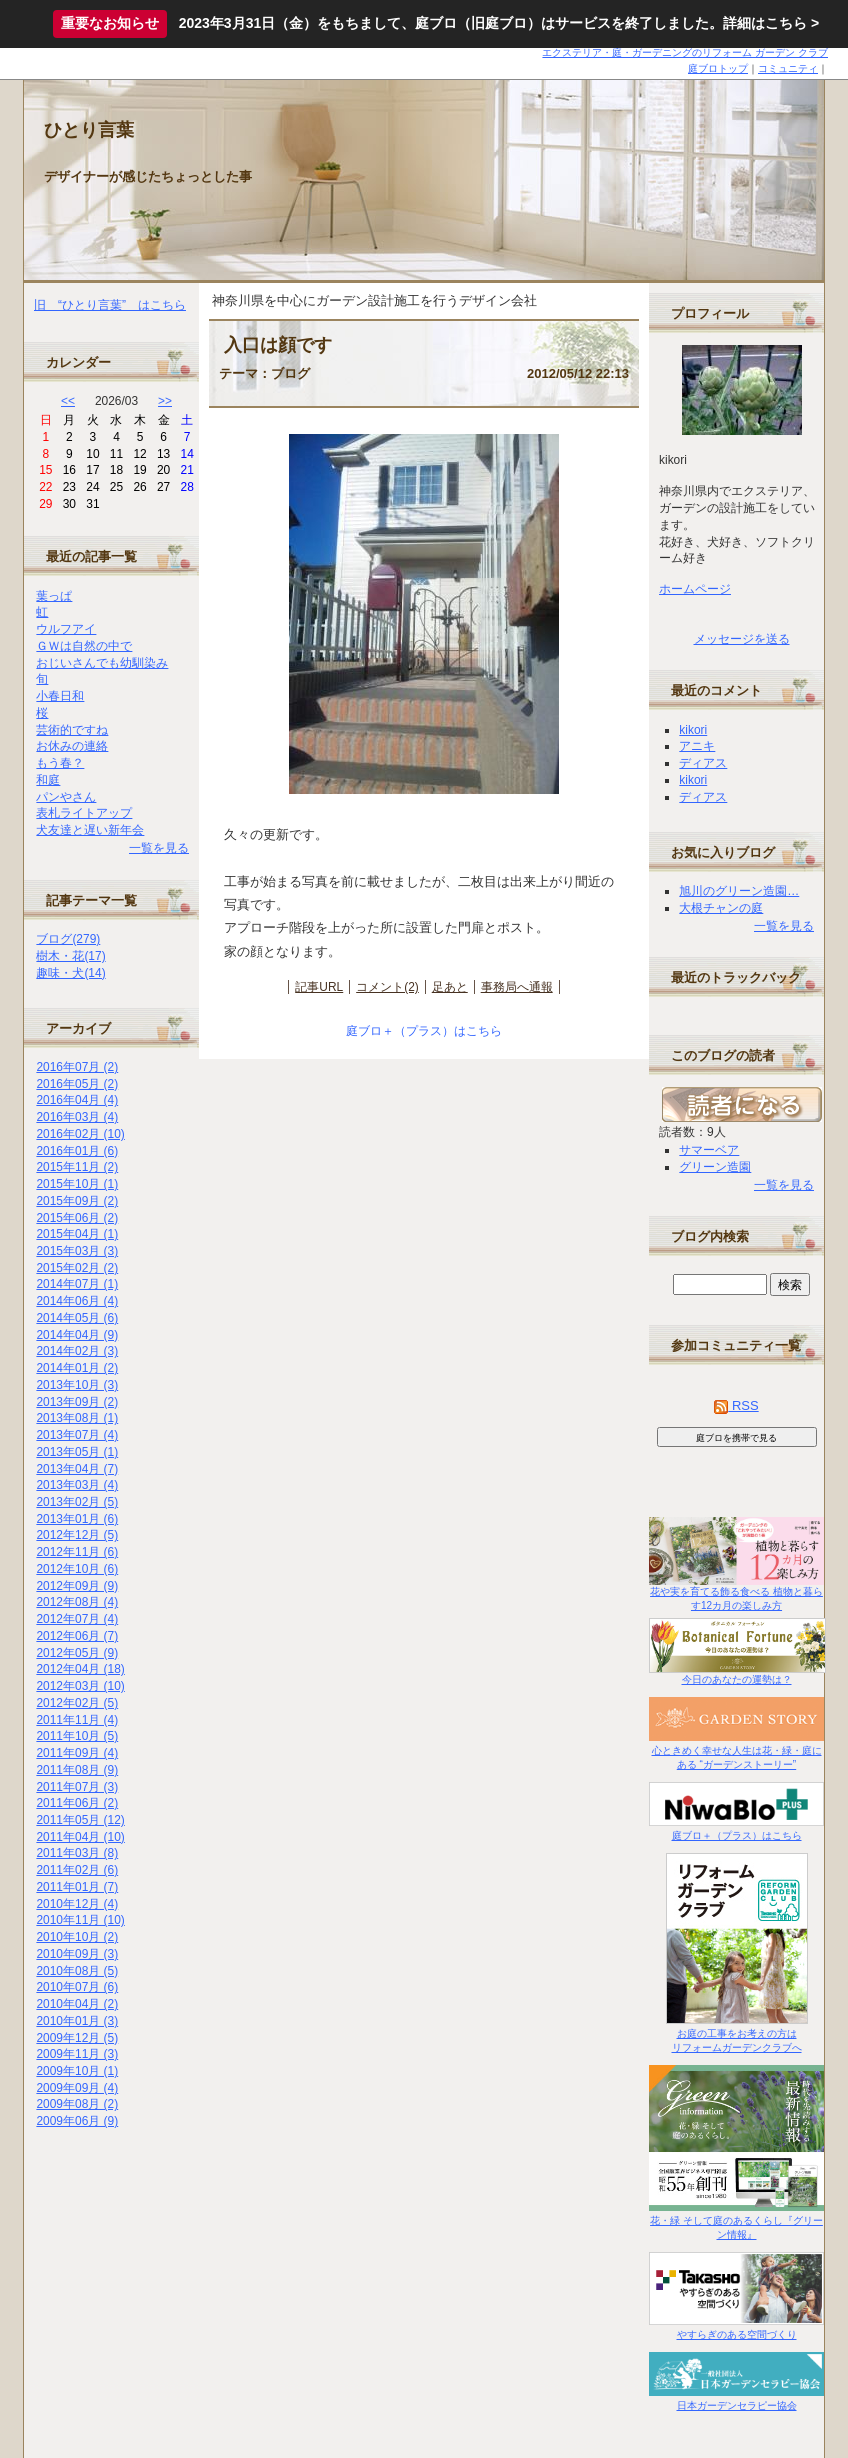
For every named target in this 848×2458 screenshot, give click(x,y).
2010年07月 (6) (77, 1987)
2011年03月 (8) (77, 1853)
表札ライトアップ (84, 813)
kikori (693, 730)
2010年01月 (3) (77, 2021)
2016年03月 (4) (77, 1117)
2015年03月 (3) (77, 1251)
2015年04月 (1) (77, 1234)
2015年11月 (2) (77, 1167)
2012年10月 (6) (77, 1569)
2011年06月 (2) (77, 1803)
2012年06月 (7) (77, 1636)
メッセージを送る (742, 639)
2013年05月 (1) (77, 1452)
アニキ (697, 746)
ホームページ (695, 589)
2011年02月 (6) (77, 1870)
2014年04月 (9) (77, 1335)
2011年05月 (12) (80, 1820)
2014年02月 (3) (77, 1351)
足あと (450, 987)
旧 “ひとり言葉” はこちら (110, 305)
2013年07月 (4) (77, 1435)
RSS (736, 1405)
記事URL (319, 987)
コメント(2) (387, 987)
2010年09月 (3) (77, 1954)
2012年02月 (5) (77, 1703)
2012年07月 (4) (77, 1619)
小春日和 (60, 696)
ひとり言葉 (89, 130)
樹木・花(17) (70, 956)
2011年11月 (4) (77, 1720)
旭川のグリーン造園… (739, 891)
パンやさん (66, 797)
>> (165, 401)
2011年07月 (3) (77, 1787)
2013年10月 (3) (77, 1385)
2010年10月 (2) (77, 1937)
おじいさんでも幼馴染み (102, 663)
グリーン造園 (715, 1167)
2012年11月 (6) (77, 1552)
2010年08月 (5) (77, 1971)
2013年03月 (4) (77, 1485)
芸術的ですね (72, 730)
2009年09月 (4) (77, 2088)
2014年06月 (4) (77, 1301)
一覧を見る (159, 848)
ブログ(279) (68, 939)
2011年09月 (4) (77, 1753)
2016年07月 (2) (77, 1067)
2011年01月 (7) (77, 1887)
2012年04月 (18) (80, 1669)
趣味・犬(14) (70, 973)
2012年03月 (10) (80, 1686)
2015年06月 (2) (77, 1218)
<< (68, 401)
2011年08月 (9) (77, 1770)
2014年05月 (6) (77, 1318)
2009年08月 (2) (77, 2104)
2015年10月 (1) (77, 1184)
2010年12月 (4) (77, 1904)
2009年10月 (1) (77, 2071)
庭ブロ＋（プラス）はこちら (424, 1031)
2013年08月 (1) (77, 1418)
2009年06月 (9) (77, 2121)
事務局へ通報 (517, 987)
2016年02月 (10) (80, 1134)
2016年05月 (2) (77, 1084)
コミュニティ (788, 68)
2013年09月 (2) (77, 1402)
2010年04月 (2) (77, 2004)
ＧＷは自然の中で (84, 646)
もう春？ (60, 763)
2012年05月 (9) (77, 1653)
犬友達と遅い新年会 (90, 830)
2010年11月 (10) (80, 1920)
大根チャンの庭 (721, 908)
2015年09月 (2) (77, 1201)
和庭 (48, 780)
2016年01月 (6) (77, 1151)
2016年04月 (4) (77, 1100)
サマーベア (709, 1150)
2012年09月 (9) (77, 1586)
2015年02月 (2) (77, 1268)
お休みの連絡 (72, 746)
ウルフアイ (66, 629)
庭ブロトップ (718, 68)
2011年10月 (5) (77, 1736)
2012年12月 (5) (77, 1535)
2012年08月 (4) (77, 1602)
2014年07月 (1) (77, 1284)
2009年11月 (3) (77, 2054)
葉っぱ (54, 596)
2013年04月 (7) (77, 1469)
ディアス (703, 763)
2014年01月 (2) (77, 1368)
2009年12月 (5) (77, 2038)
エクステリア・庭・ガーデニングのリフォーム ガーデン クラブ (685, 52)
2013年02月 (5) (77, 1502)
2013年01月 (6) (77, 1519)
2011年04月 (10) (80, 1837)
